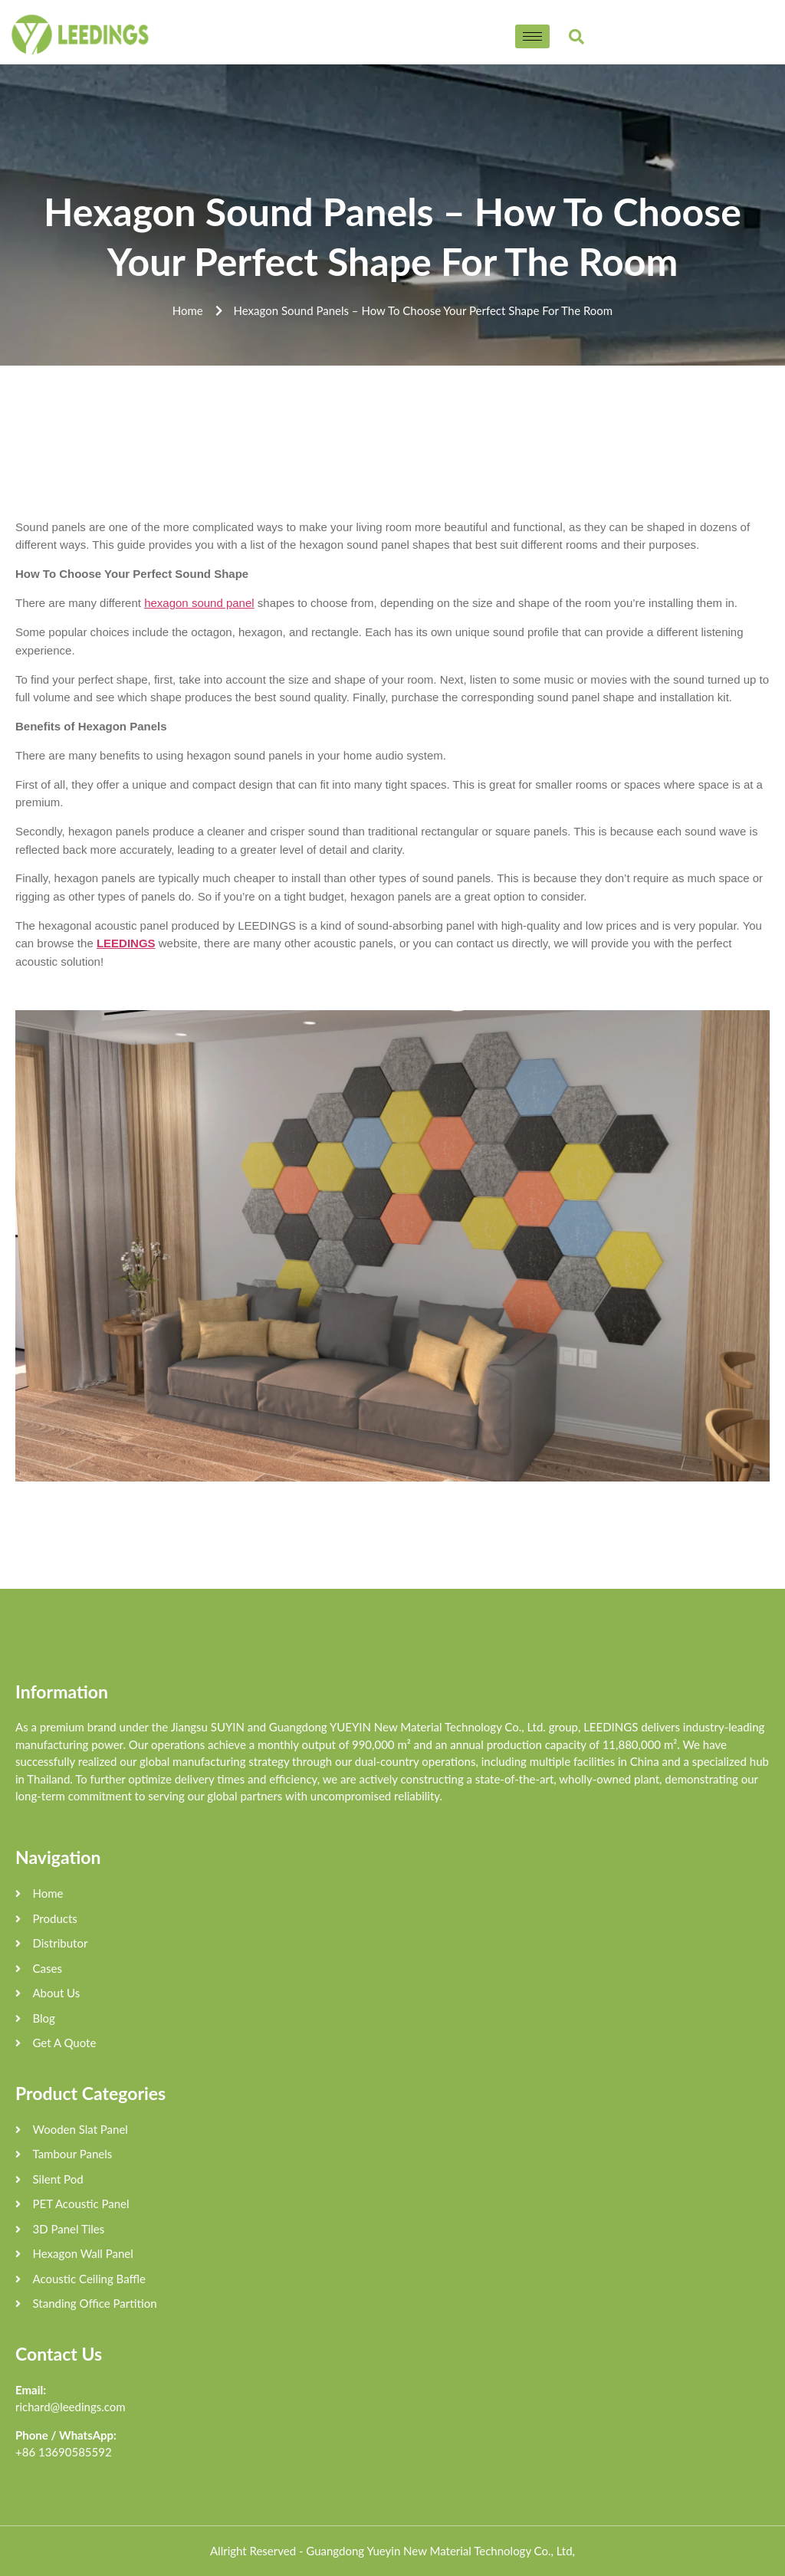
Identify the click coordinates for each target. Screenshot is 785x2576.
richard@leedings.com (70, 2407)
